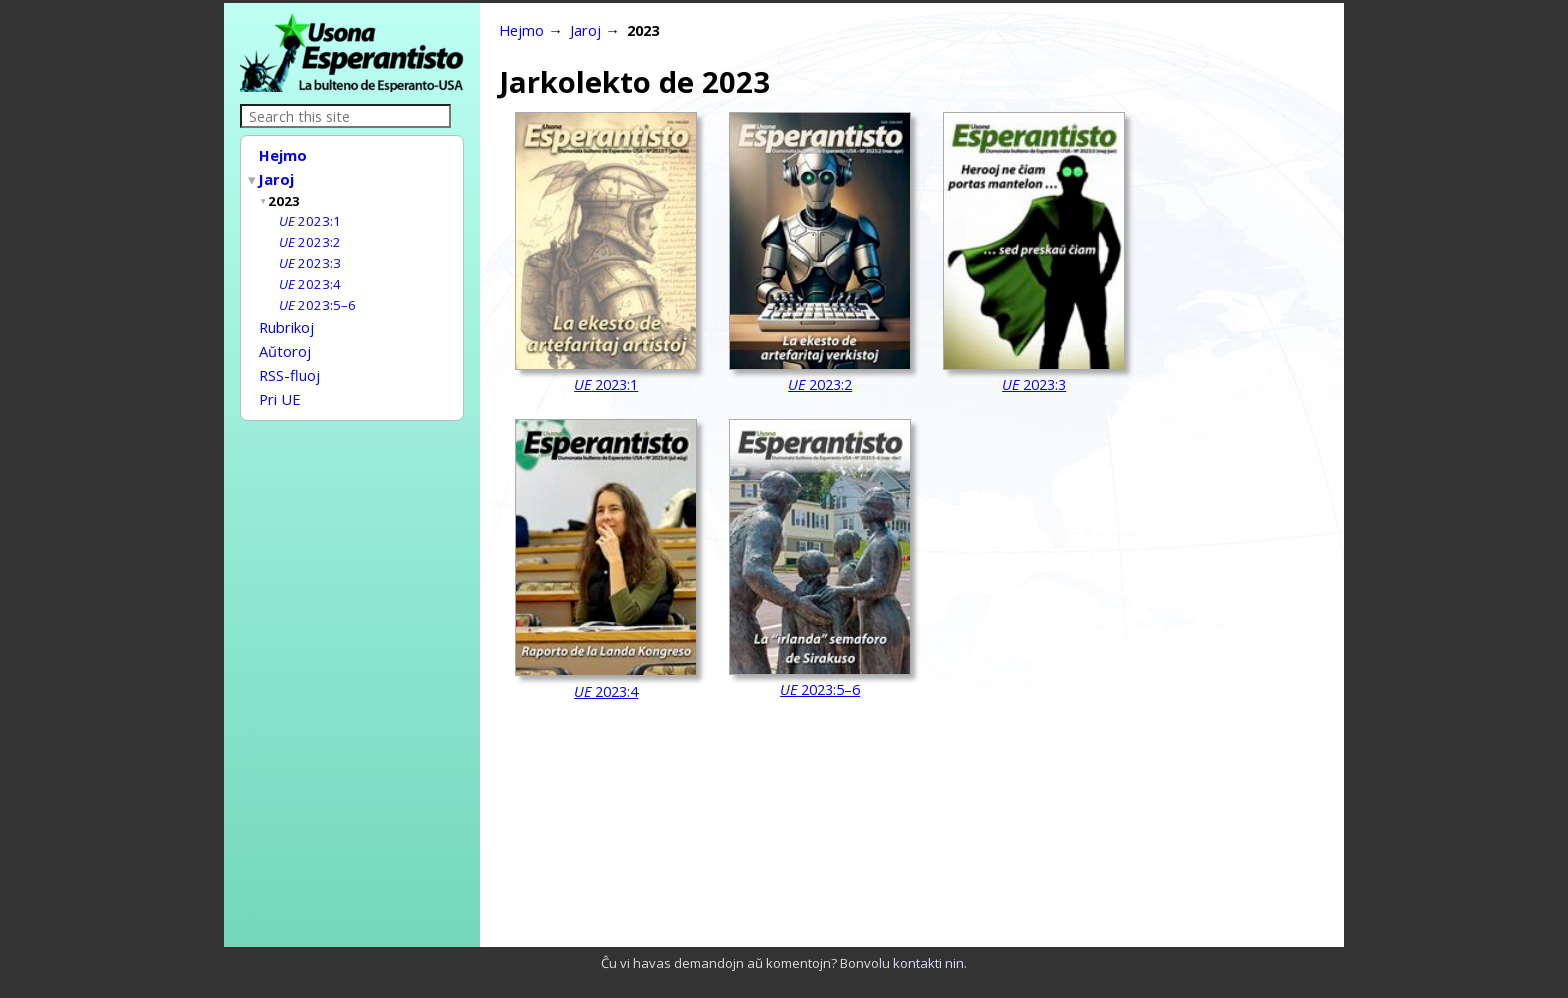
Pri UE (280, 383)
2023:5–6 (317, 296)
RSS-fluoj (289, 361)
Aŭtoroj (285, 339)
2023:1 (310, 216)
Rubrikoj (286, 317)
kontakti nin (928, 963)
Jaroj (277, 177)
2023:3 (310, 256)
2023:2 (310, 236)
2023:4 (310, 276)
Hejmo (283, 155)
